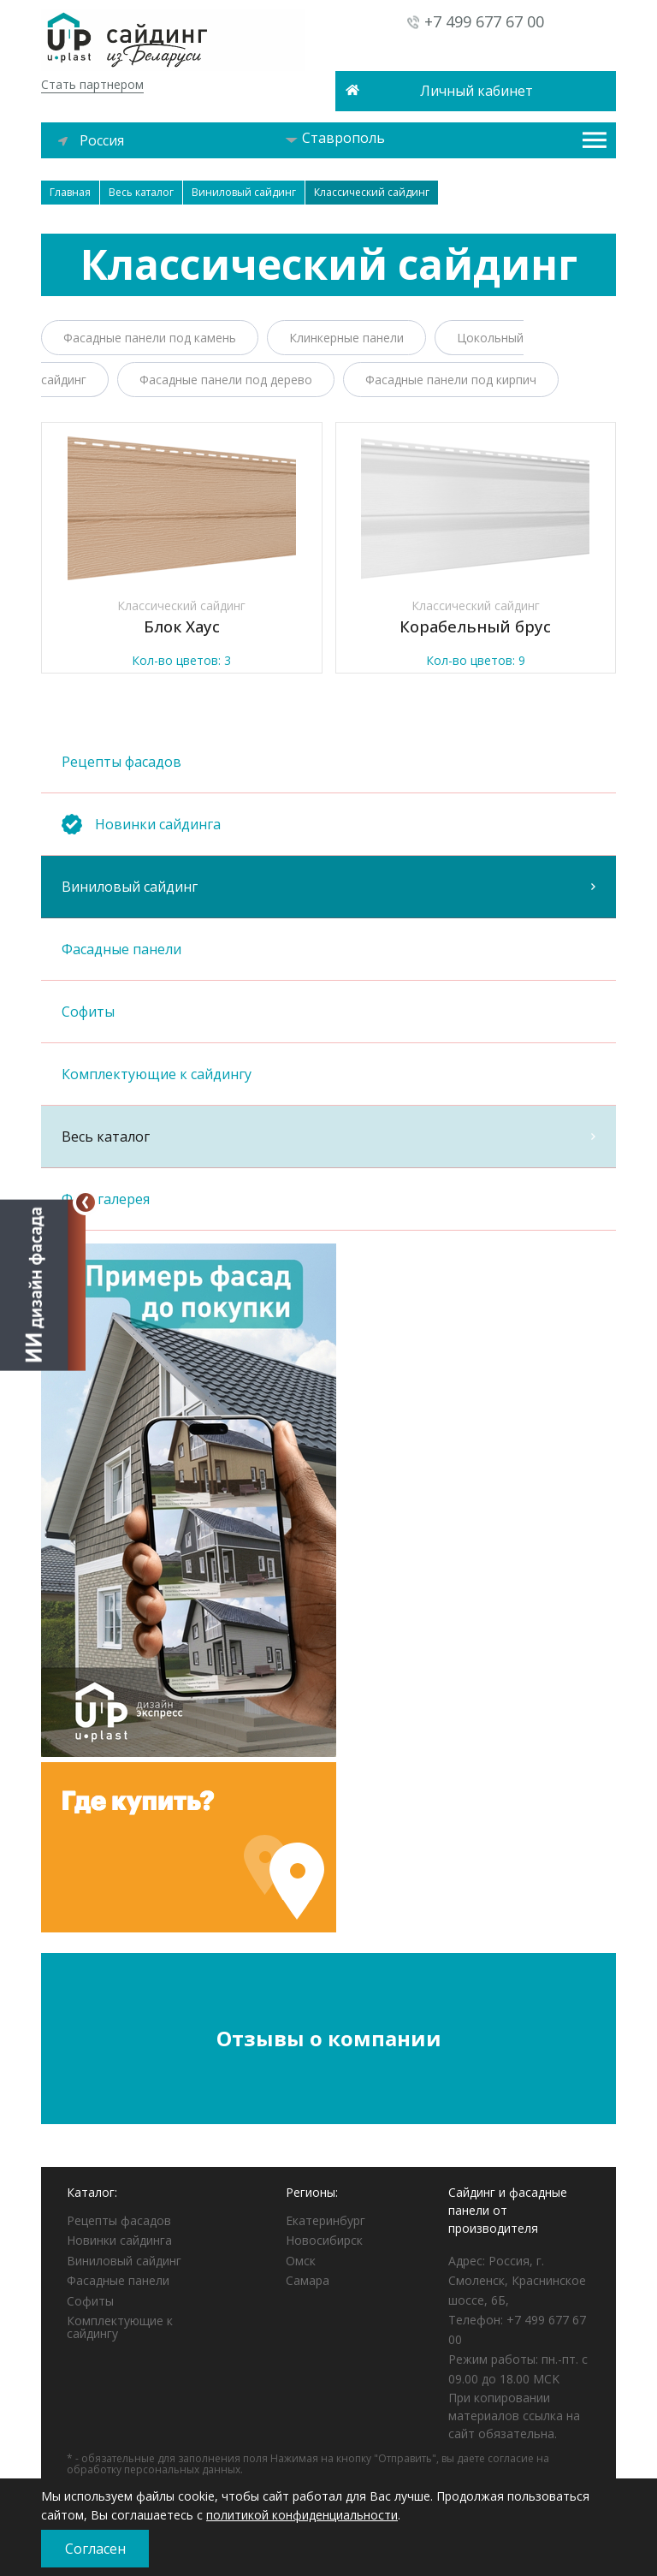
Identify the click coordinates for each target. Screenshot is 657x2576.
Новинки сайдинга (119, 2240)
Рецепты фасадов (328, 761)
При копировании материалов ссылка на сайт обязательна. (514, 2415)
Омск (301, 2261)
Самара (307, 2280)
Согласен (95, 2548)
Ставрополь (335, 137)
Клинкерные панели (346, 337)
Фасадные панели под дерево (225, 379)
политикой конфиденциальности (302, 2515)
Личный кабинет (476, 90)
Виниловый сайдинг (328, 886)
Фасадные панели (328, 949)
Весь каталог (328, 1136)
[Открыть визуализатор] (43, 1283)
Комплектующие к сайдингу (328, 1074)
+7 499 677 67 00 (484, 21)
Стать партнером (92, 84)
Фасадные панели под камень (149, 337)
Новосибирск (324, 2240)
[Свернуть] (85, 1202)
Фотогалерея (328, 1199)
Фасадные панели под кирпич (450, 379)
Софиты (328, 1011)
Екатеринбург (325, 2220)
